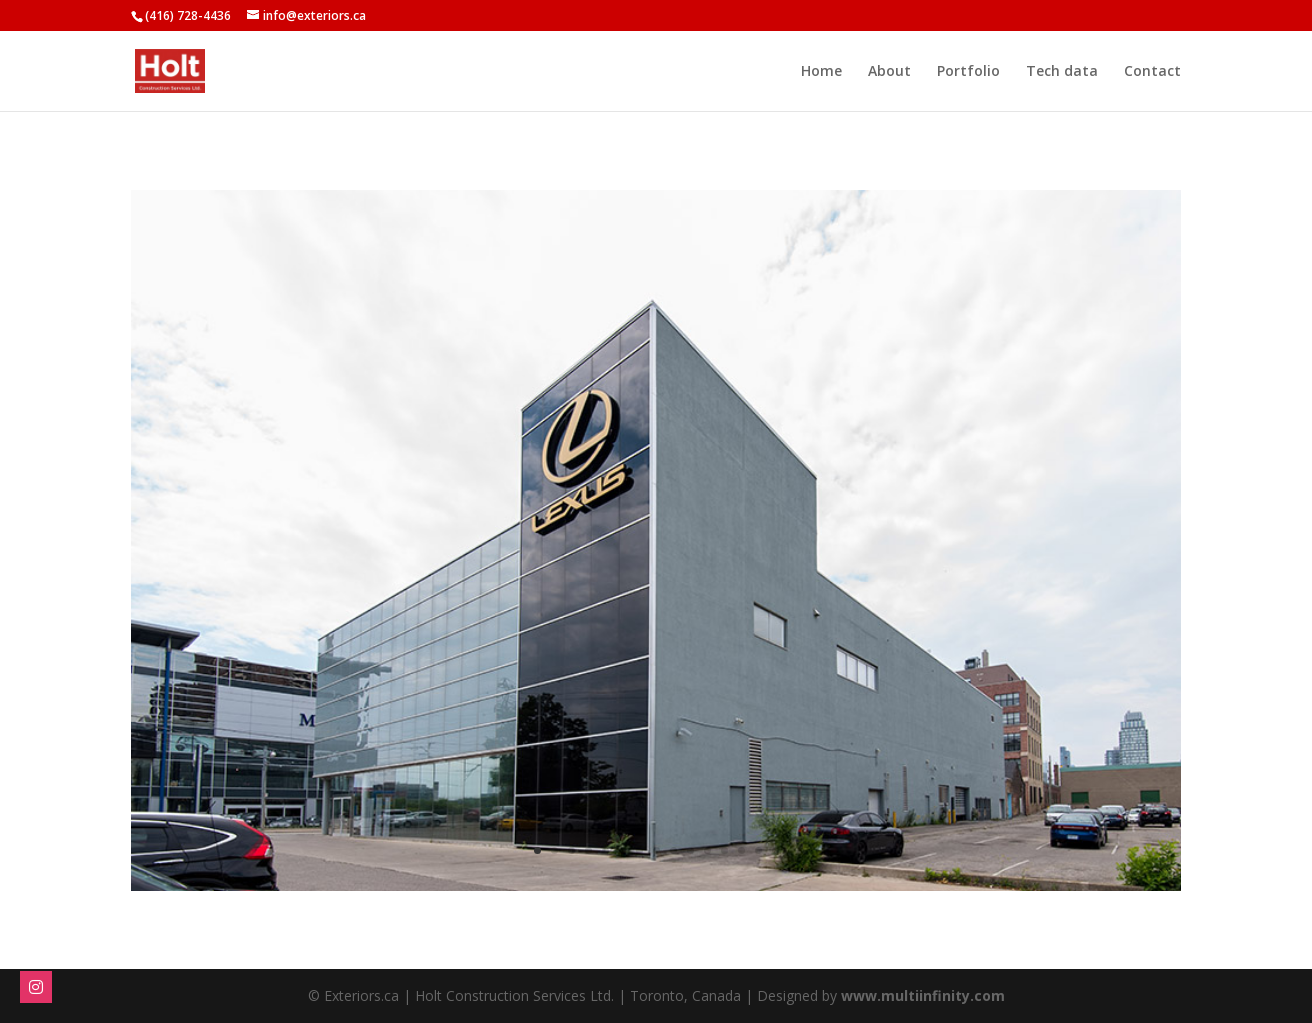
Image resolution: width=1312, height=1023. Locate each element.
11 (707, 850)
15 (775, 850)
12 (724, 850)
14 (758, 850)
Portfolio (968, 72)
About (889, 72)
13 (741, 850)
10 (690, 850)
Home (821, 72)
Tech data (1062, 72)
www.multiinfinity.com (923, 995)
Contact (1152, 72)
